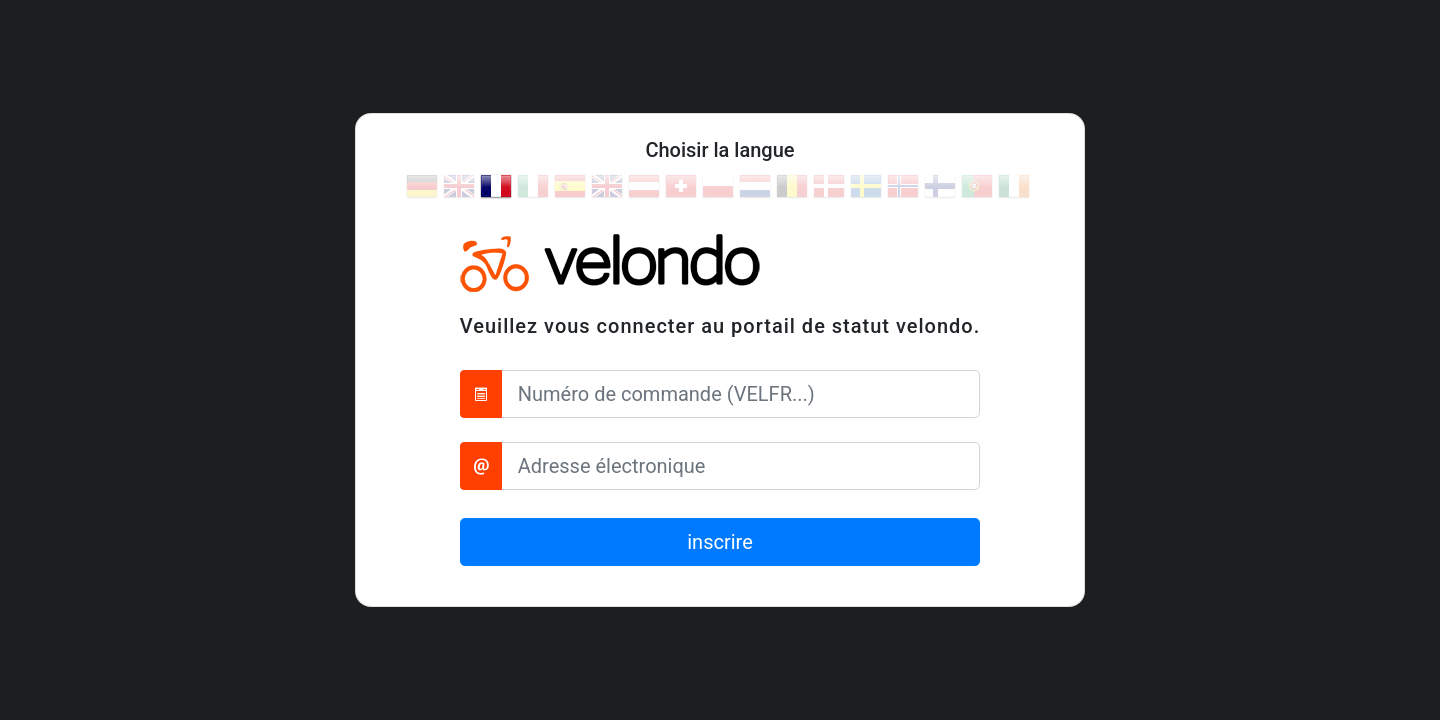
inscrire (720, 542)
